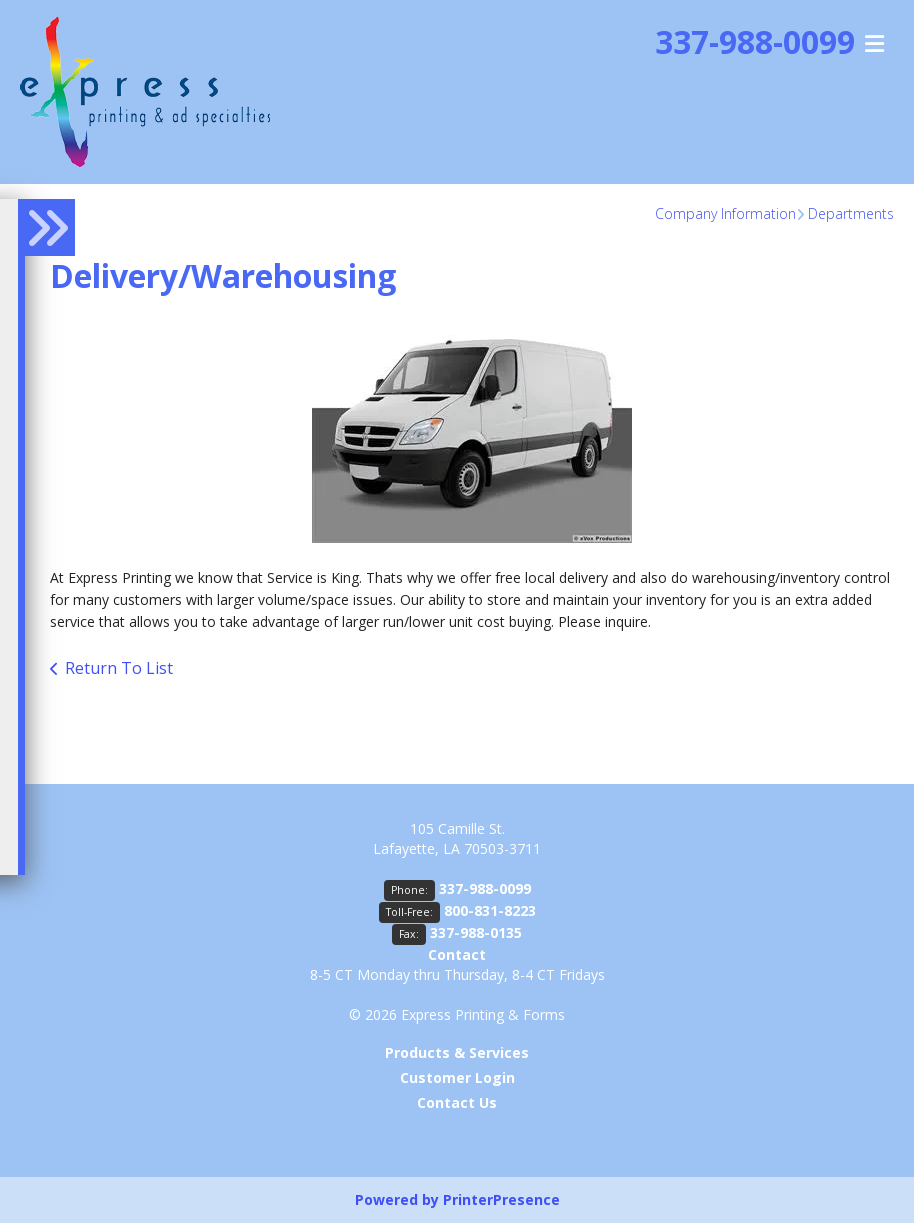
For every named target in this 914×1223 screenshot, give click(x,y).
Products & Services (457, 1052)
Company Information (725, 213)
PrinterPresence (501, 1199)
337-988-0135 (476, 932)
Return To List (119, 668)
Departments (851, 213)
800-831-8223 (490, 910)
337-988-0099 (485, 888)
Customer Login (457, 1077)
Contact (457, 954)
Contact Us (457, 1102)
